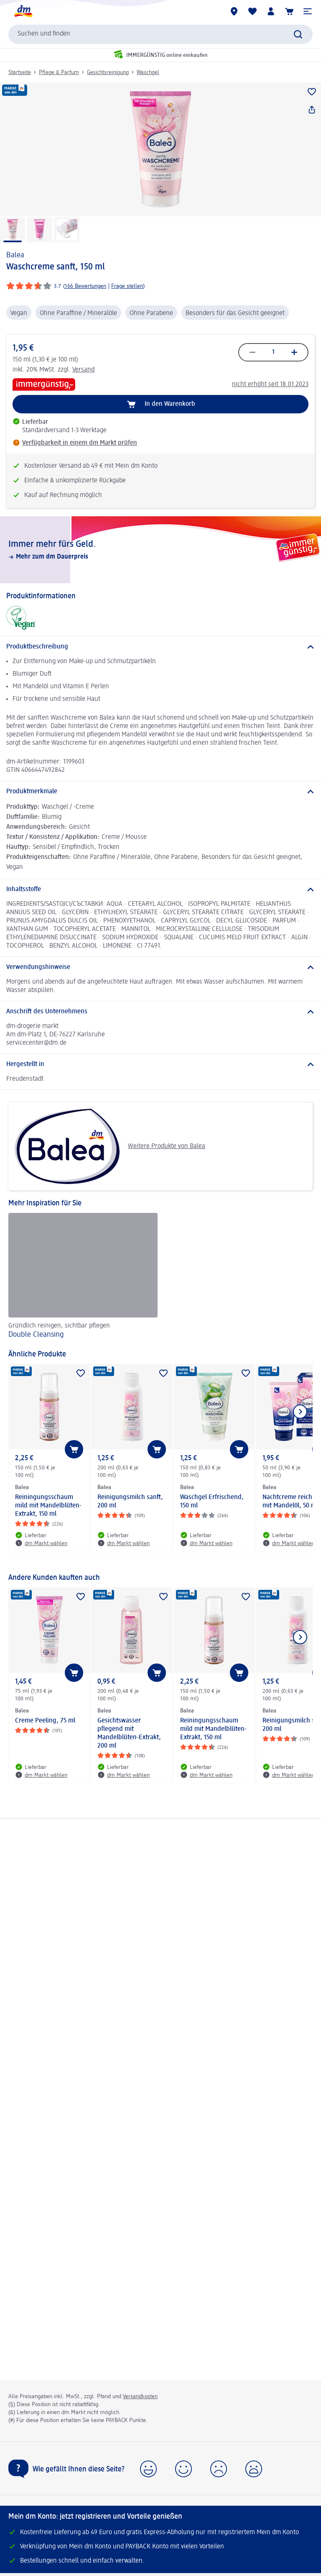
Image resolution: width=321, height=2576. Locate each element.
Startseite (19, 72)
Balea (15, 255)
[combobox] (160, 34)
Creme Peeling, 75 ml (45, 1720)
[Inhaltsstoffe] (160, 889)
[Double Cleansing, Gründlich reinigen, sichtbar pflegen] (83, 1277)
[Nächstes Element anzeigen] (300, 1412)
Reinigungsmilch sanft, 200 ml (130, 1501)
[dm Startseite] (23, 11)
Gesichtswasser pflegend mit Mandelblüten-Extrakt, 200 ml (129, 1733)
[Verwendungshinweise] (160, 967)
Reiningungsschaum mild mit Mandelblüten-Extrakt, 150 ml (48, 1505)
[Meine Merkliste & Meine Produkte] (252, 11)
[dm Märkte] (234, 11)
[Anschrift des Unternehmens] (160, 1011)
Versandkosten (140, 2396)
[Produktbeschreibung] (160, 646)
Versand (83, 370)
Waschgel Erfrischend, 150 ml (212, 1501)
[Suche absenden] (298, 34)
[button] (308, 11)
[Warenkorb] (289, 11)
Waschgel (148, 72)
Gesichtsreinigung (108, 72)
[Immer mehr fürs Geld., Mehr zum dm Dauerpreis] (160, 549)
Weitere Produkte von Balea (110, 1146)
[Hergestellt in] (160, 1064)
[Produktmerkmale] (160, 791)
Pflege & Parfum (59, 72)
